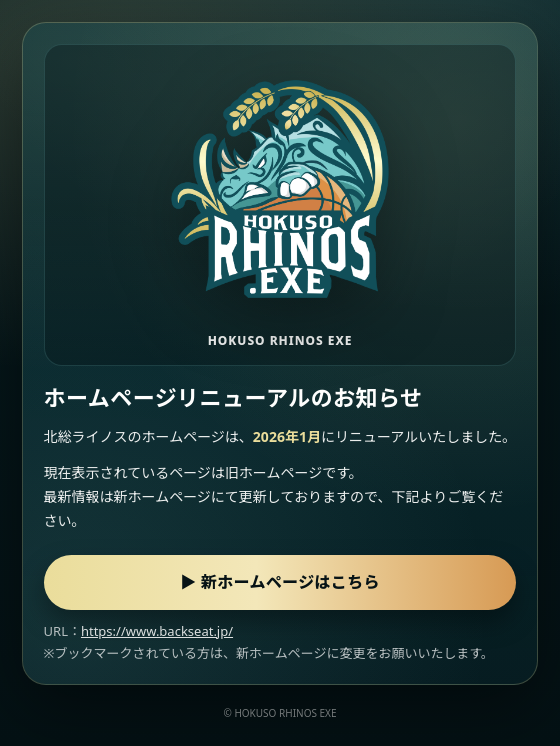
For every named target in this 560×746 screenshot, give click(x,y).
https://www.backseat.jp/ (157, 631)
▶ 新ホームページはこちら (280, 582)
